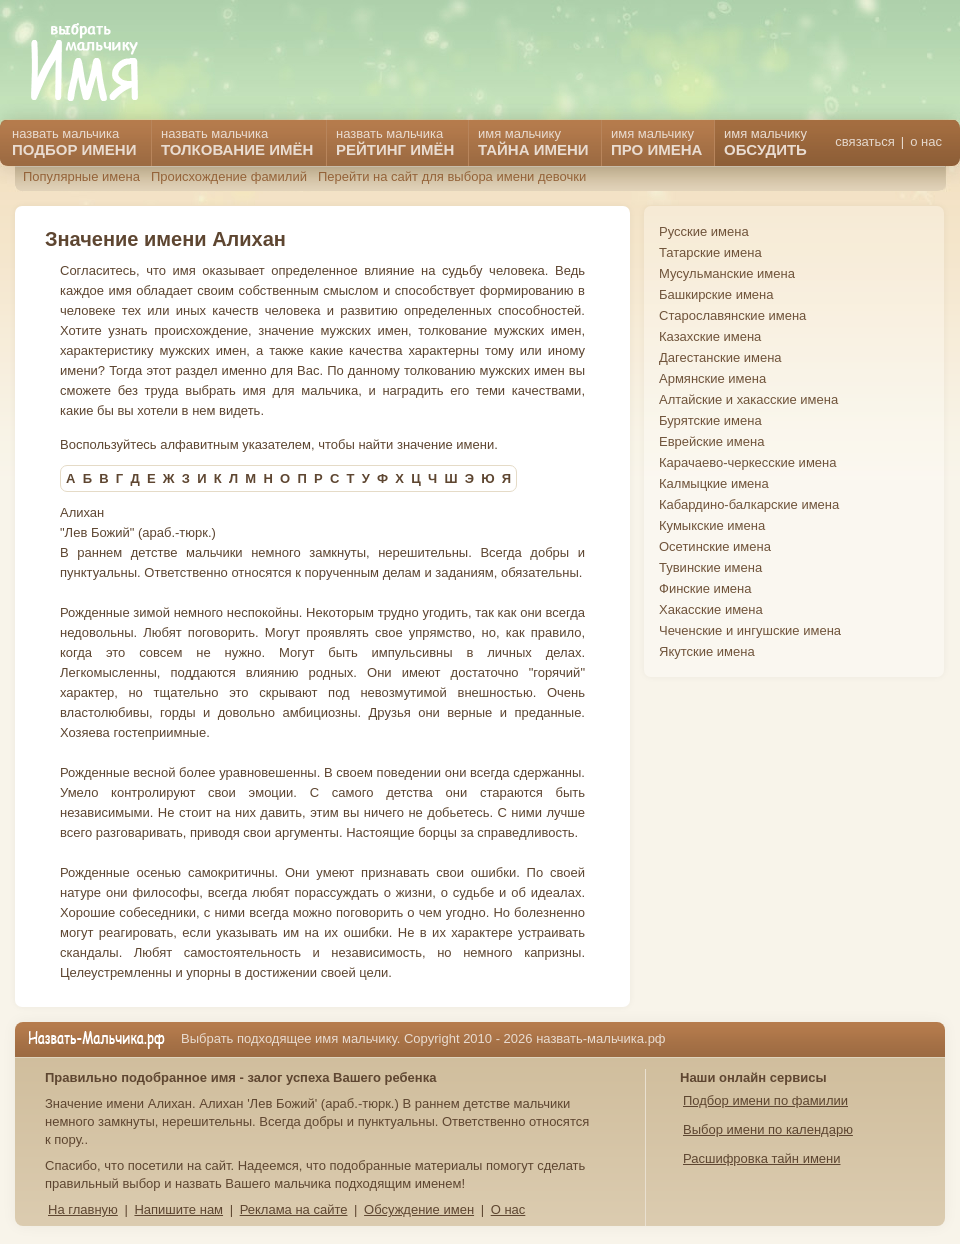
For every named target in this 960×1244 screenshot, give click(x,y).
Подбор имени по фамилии (765, 1100)
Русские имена (704, 231)
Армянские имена (712, 378)
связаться (864, 141)
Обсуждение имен (419, 1209)
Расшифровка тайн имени (762, 1158)
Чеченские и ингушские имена (750, 630)
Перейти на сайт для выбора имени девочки (452, 176)
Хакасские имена (711, 609)
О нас (508, 1209)
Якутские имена (707, 651)
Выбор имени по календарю (768, 1129)
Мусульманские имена (727, 273)
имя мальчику (765, 142)
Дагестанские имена (720, 357)
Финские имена (705, 588)
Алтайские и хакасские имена (748, 399)
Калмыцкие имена (714, 483)
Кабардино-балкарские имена (749, 504)
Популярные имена (81, 176)
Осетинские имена (715, 546)
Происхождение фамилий (229, 176)
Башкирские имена (716, 294)
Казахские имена (710, 336)
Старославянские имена (732, 315)
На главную (83, 1209)
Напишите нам (178, 1209)
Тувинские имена (710, 567)
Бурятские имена (710, 420)
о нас (926, 141)
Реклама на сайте (294, 1209)
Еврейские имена (711, 441)
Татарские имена (710, 252)
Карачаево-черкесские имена (747, 462)
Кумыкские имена (712, 525)
